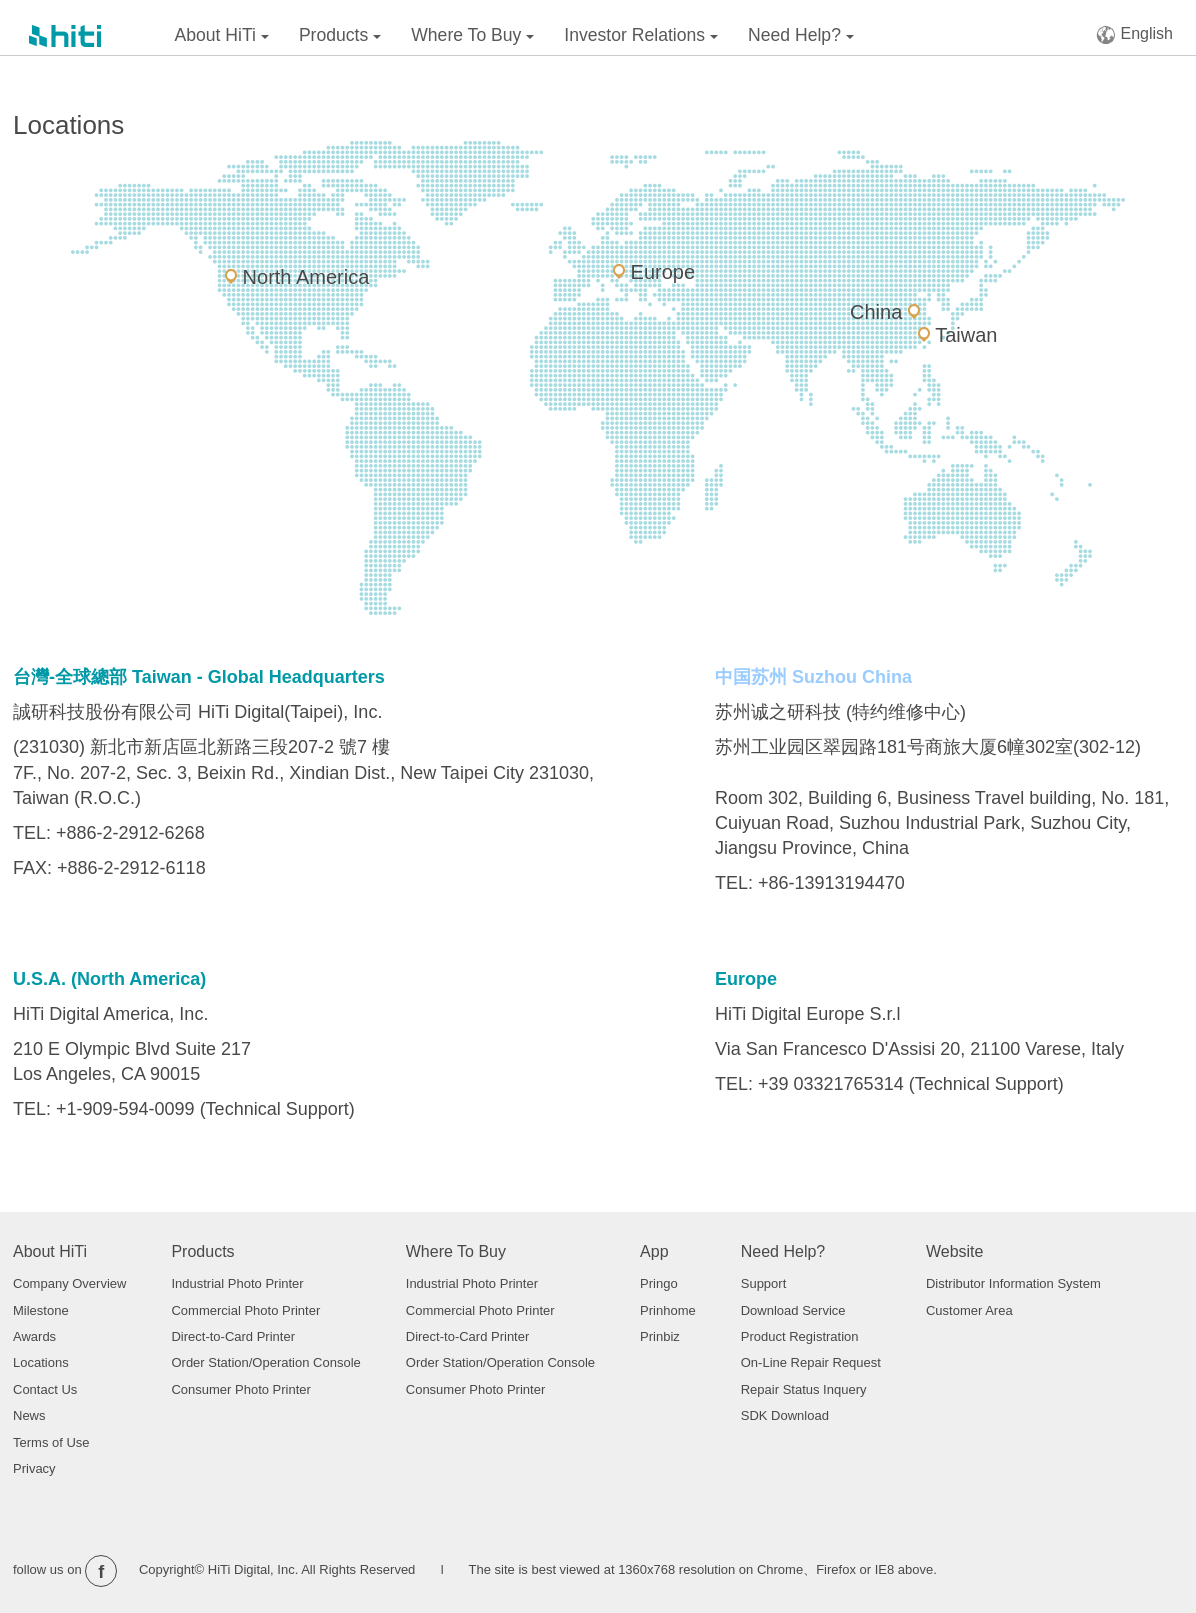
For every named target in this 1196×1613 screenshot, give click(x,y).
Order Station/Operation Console (265, 1362)
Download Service (793, 1310)
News (29, 1415)
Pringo (659, 1283)
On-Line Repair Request (811, 1362)
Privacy (34, 1468)
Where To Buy (472, 35)
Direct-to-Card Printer (233, 1336)
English (1134, 34)
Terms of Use (51, 1442)
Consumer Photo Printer (240, 1389)
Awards (34, 1336)
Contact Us (45, 1389)
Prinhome (668, 1310)
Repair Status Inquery (804, 1389)
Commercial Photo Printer (245, 1310)
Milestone (41, 1310)
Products (340, 35)
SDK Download (785, 1415)
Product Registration (800, 1336)
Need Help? (801, 35)
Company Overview (69, 1283)
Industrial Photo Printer (237, 1283)
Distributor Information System (1013, 1283)
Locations (41, 1362)
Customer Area (969, 1310)
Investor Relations (641, 35)
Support (764, 1283)
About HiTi (222, 35)
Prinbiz (660, 1336)
